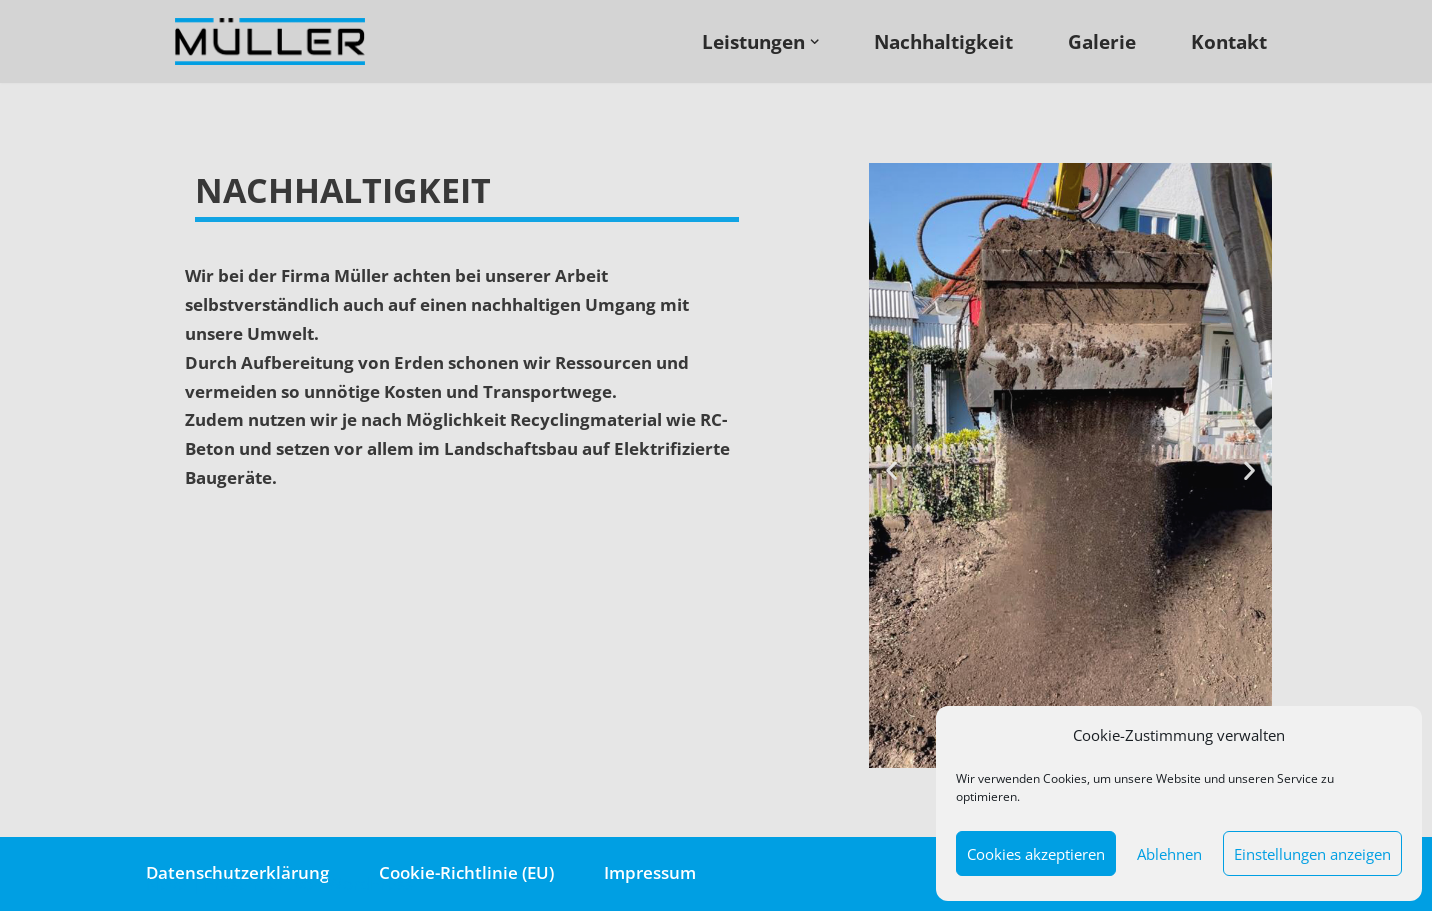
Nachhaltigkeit (943, 41)
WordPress (370, 883)
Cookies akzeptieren (1036, 854)
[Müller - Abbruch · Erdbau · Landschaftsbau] (275, 41)
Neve (166, 883)
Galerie (1102, 41)
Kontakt (1229, 41)
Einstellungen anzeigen (1312, 854)
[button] (891, 469)
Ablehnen (1169, 854)
